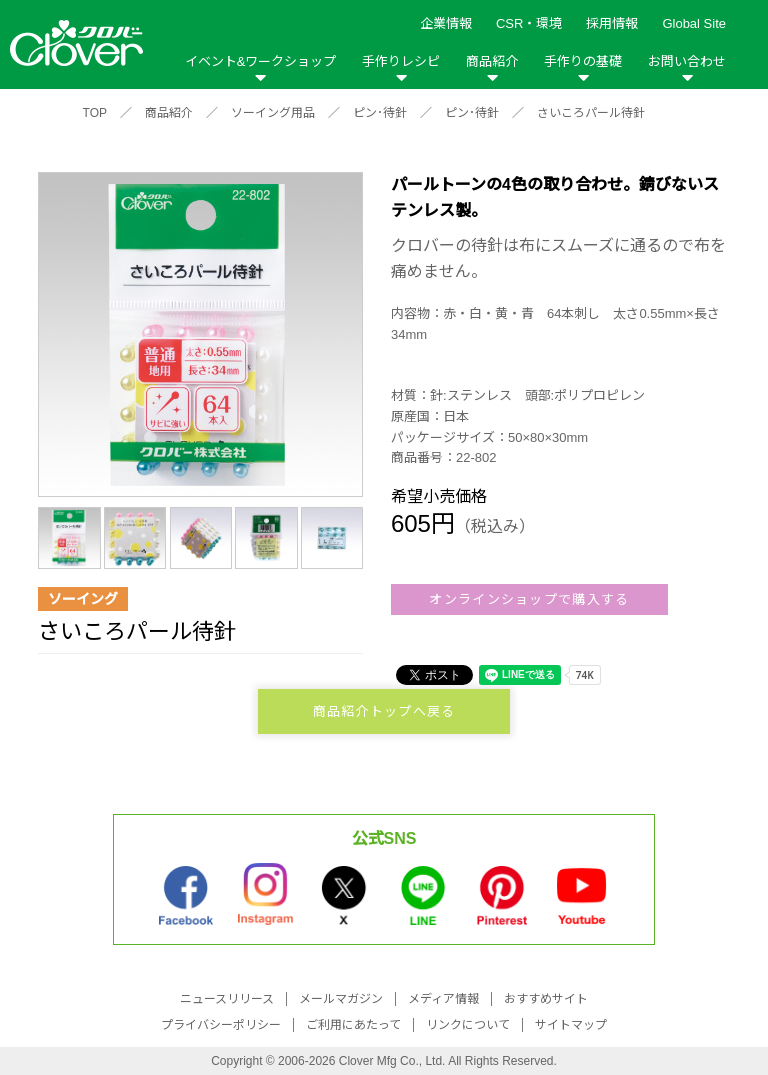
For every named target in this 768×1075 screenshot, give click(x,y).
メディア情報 (443, 999)
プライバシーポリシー (221, 1025)
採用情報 (612, 23)
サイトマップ (571, 1025)
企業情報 (446, 23)
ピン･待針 (380, 113)
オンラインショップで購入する (529, 599)
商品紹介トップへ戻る (384, 711)
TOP (95, 113)
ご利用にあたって (353, 1025)
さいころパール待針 (591, 113)
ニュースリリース (227, 999)
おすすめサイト (546, 999)
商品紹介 (492, 61)
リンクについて (468, 1025)
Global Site (694, 23)
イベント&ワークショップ (261, 61)
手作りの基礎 (583, 61)
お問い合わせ (687, 61)
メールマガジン (341, 999)
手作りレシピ (401, 61)
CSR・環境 (529, 23)
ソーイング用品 (273, 113)
